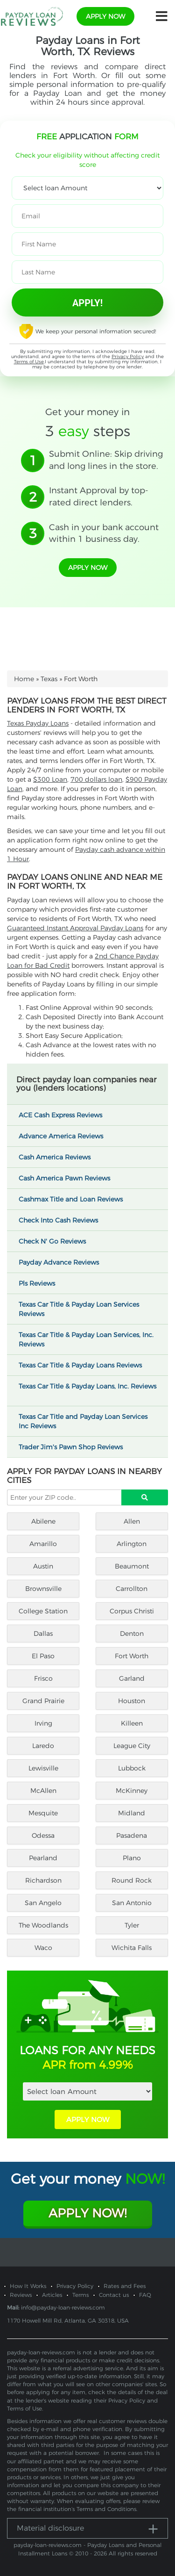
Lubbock (132, 1768)
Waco (43, 1947)
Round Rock (132, 1880)
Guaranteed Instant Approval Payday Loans (75, 928)
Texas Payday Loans (38, 723)
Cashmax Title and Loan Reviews (75, 1199)
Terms (80, 2294)
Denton (132, 1633)
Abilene (43, 1521)
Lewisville (43, 1768)
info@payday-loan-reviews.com (63, 2307)
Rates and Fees (125, 2285)
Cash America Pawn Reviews (69, 1178)
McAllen (43, 1790)
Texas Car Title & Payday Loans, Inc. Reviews (87, 1390)
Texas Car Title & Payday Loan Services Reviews (79, 1309)
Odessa (43, 1835)
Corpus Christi (132, 1611)
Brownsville (43, 1588)
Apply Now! (87, 2213)
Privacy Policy (128, 356)
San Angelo (43, 1903)
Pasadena (131, 1835)
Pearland (43, 1858)
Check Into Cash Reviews (62, 1220)
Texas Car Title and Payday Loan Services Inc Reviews (83, 1421)
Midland (131, 1813)
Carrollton (131, 1588)
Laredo (43, 1745)
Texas (49, 679)
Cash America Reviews (59, 1157)
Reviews (21, 2294)
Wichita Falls (132, 1947)
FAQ (145, 2294)
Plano (132, 1858)
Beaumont (132, 1566)
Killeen (132, 1723)
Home (24, 679)
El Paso (43, 1656)
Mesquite (43, 1813)
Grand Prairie (43, 1701)
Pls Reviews (41, 1283)
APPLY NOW (87, 2119)
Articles (52, 2294)
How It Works (28, 2285)
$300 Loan (50, 779)
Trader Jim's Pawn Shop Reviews (75, 1447)
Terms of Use (29, 362)
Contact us (114, 2294)
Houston (131, 1701)
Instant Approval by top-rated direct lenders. (98, 496)
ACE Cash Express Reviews (65, 1115)
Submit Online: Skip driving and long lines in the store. (106, 460)
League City (131, 1745)
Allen (132, 1521)
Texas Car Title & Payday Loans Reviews (84, 1365)
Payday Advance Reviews (63, 1262)
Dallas (43, 1633)
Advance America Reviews (65, 1136)
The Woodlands (43, 1925)
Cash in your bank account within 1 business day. (104, 533)
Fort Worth (131, 1656)
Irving (43, 1723)
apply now (105, 16)
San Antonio (132, 1903)
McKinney (131, 1790)
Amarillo (43, 1544)
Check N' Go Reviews (56, 1241)
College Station (43, 1611)
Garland (132, 1678)
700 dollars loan (96, 779)
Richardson (43, 1880)
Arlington (132, 1544)
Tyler (132, 1925)
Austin (43, 1566)
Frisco (43, 1678)
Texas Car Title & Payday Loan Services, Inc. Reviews (86, 1339)
